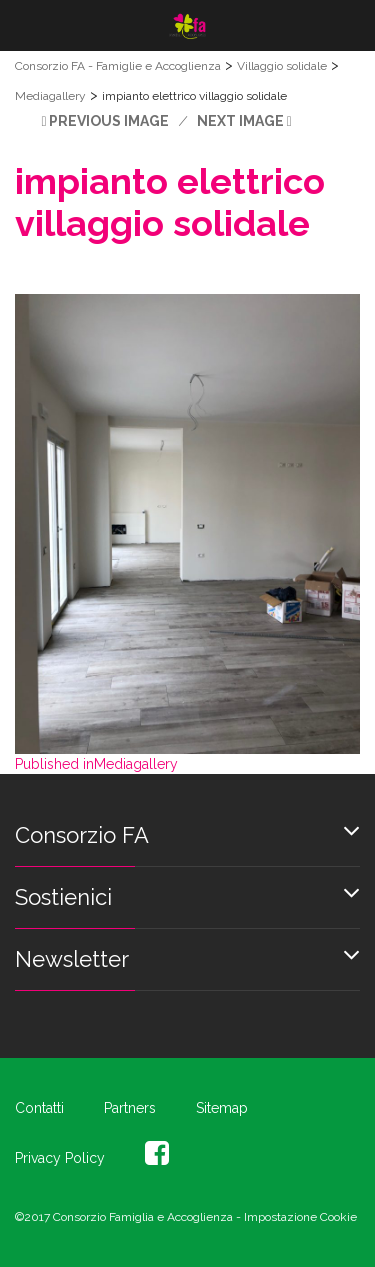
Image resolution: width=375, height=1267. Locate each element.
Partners (130, 1108)
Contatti (39, 1108)
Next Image (240, 121)
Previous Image (109, 121)
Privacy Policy (60, 1158)
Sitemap (222, 1108)
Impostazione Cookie (300, 1217)
